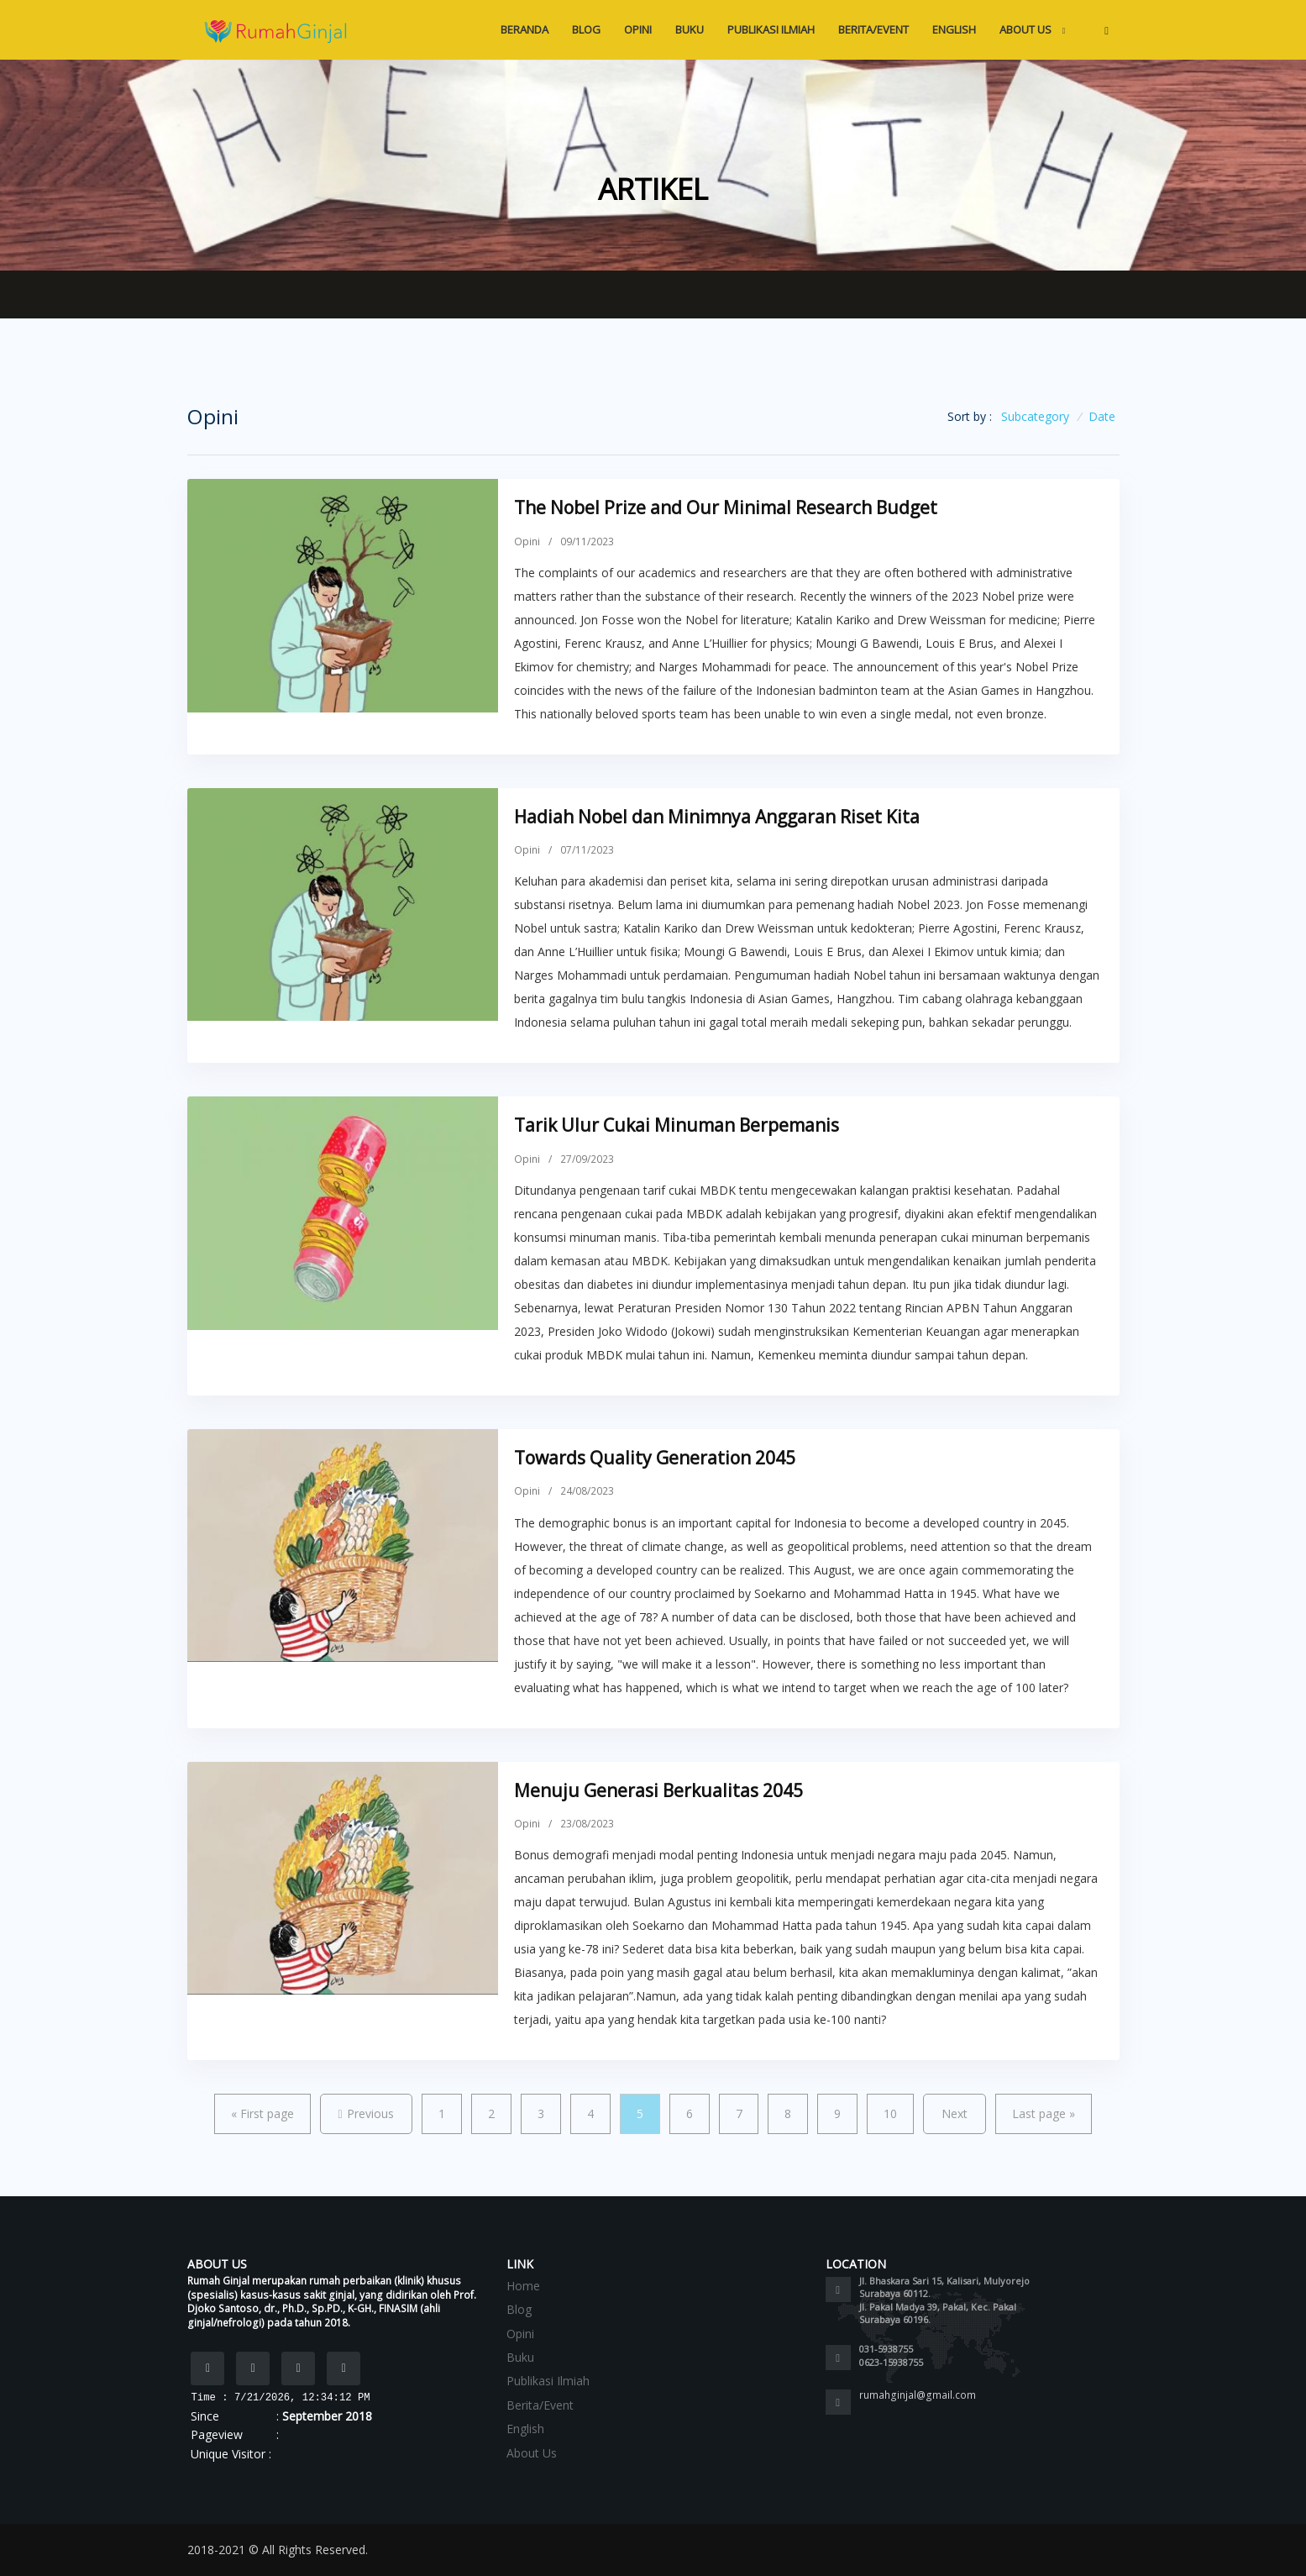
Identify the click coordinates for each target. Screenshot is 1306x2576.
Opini (638, 29)
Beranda (524, 29)
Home (523, 2286)
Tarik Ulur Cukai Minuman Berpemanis (676, 1125)
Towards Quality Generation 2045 (654, 1457)
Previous (366, 2113)
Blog (586, 29)
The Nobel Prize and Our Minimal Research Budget (725, 507)
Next (954, 2113)
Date (1101, 416)
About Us (1026, 29)
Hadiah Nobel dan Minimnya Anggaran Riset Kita (717, 816)
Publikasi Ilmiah (771, 29)
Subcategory (1035, 416)
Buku (689, 29)
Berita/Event (873, 29)
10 (890, 2113)
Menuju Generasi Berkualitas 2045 (658, 1790)
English (954, 29)
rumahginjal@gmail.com (917, 2395)
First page (262, 2113)
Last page (1043, 2113)
